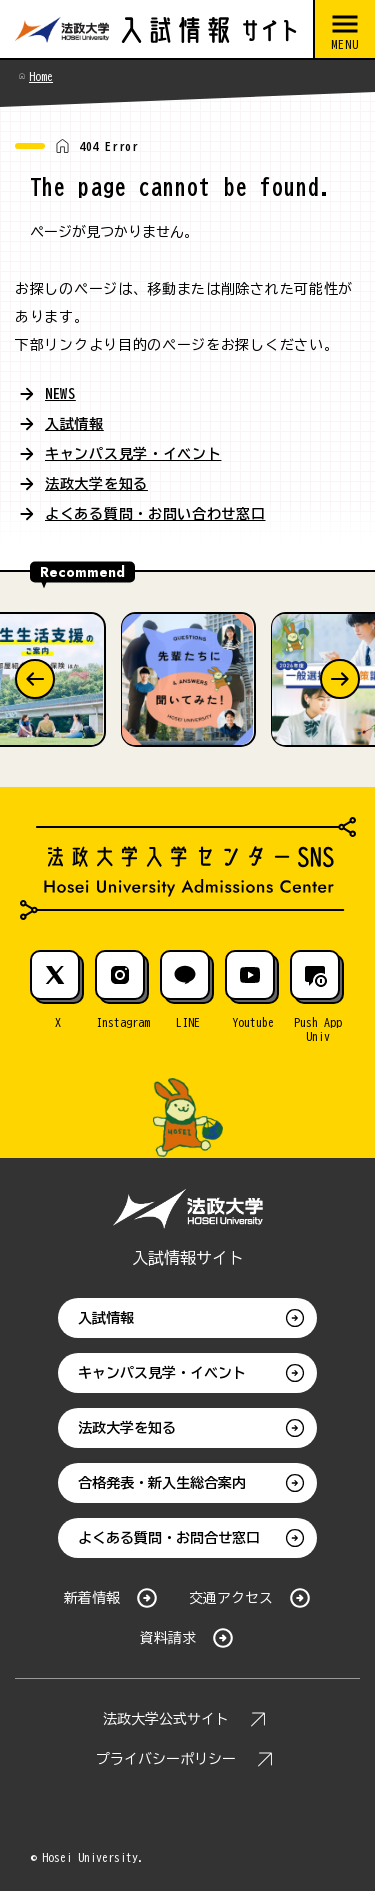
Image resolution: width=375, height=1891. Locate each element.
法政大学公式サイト (166, 1719)
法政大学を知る (96, 484)
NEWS (60, 394)
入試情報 (74, 424)
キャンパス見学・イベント (133, 454)
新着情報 (92, 1598)
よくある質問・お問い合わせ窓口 (155, 514)
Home (41, 76)
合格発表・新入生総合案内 (162, 1483)
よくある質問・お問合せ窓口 (169, 1538)
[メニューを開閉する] (344, 30)
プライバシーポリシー (166, 1759)
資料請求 (168, 1638)
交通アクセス (231, 1598)
